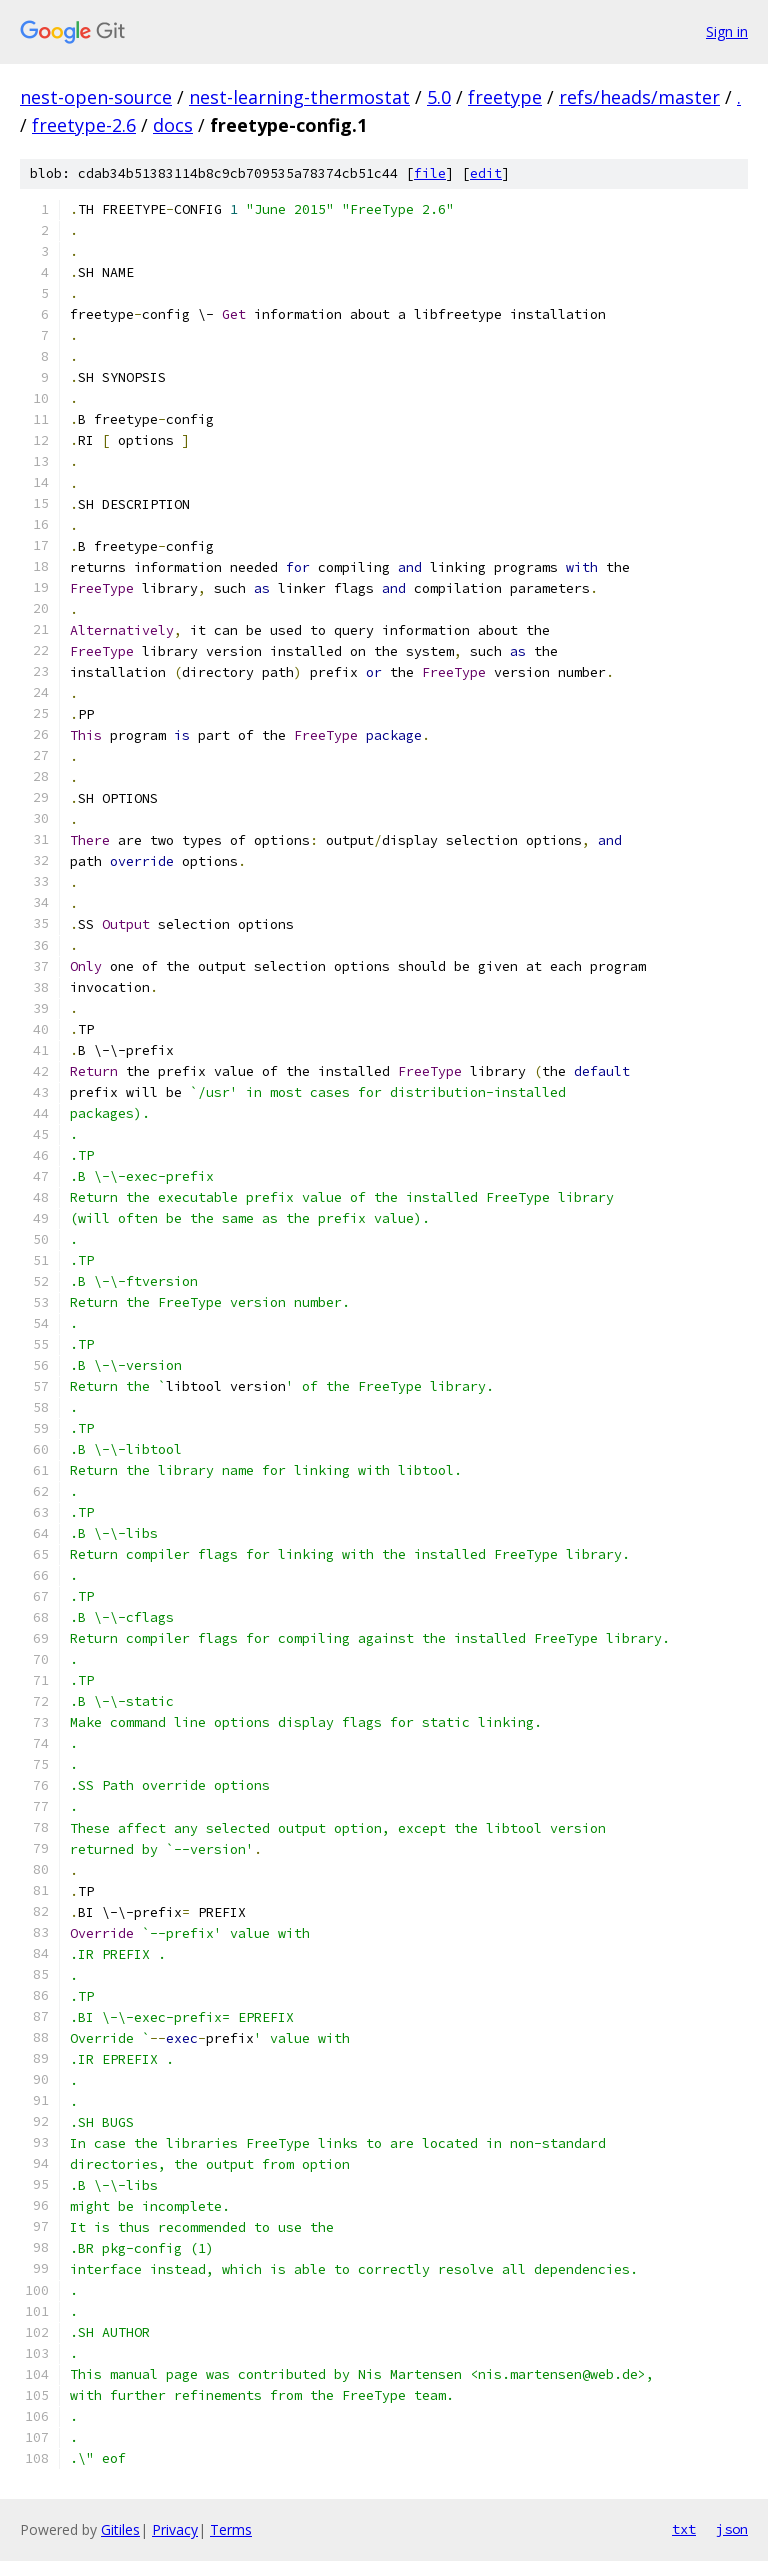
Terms (231, 2529)
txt (684, 2529)
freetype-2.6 (84, 125)
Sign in (727, 31)
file (430, 173)
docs (173, 125)
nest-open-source (96, 97)
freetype (505, 97)
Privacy (175, 2529)
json (732, 2529)
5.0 (439, 97)
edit (486, 173)
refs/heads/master (639, 97)
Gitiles (120, 2529)
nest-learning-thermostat (299, 97)
